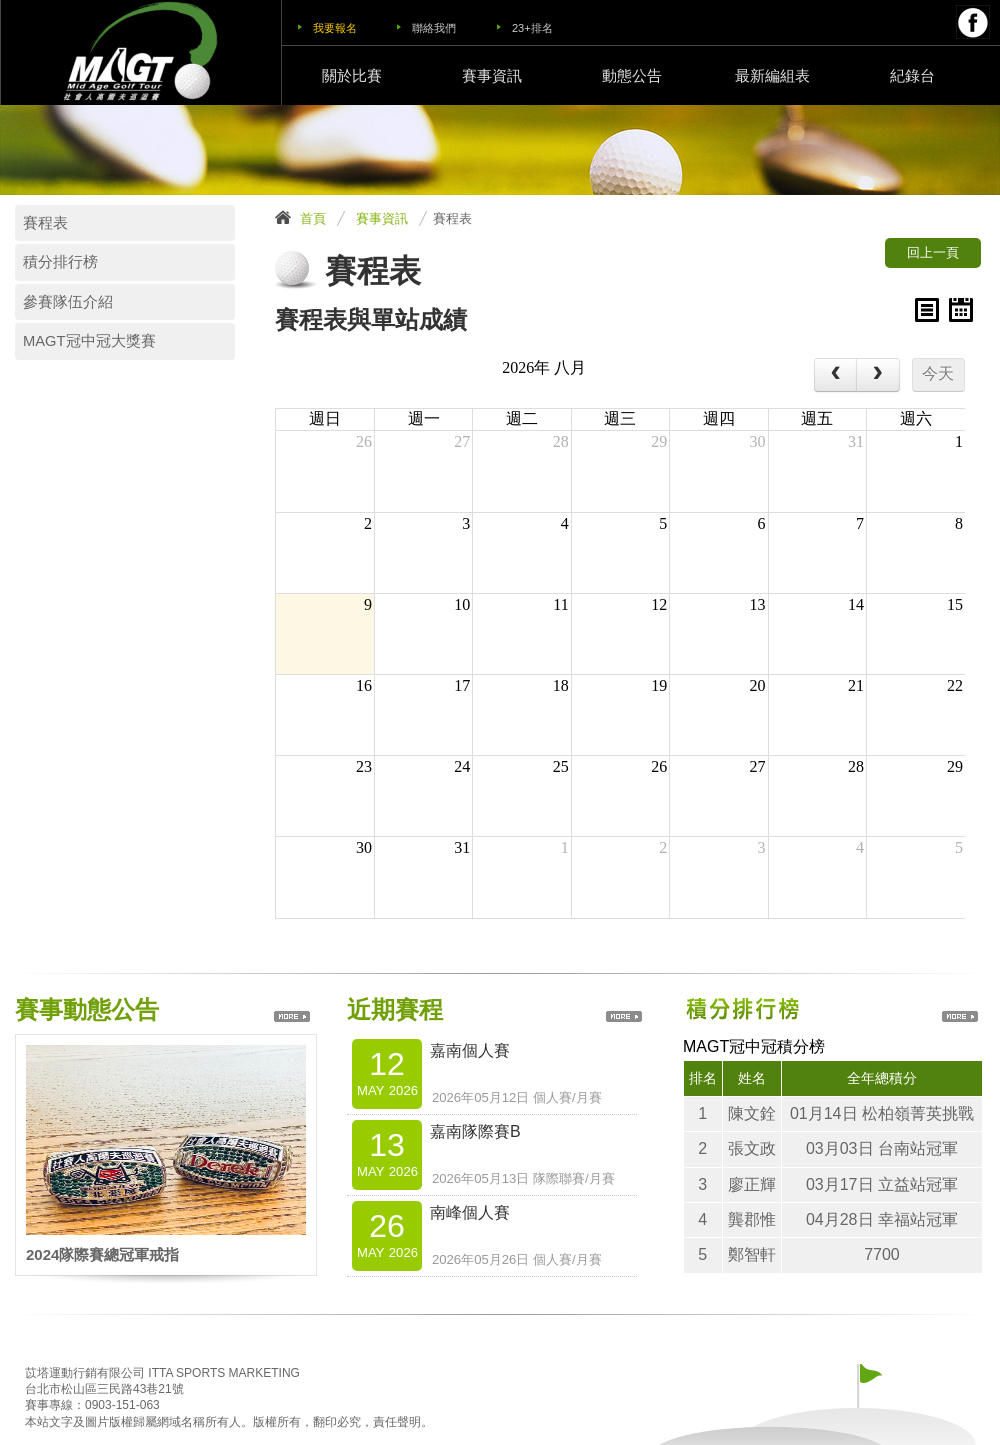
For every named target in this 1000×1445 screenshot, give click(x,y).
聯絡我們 (434, 28)
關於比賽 (352, 75)
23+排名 (532, 28)
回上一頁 (933, 252)
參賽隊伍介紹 (68, 302)
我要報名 (335, 28)
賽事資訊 (492, 75)
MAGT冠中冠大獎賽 (89, 341)
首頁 (313, 218)
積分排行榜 (60, 262)
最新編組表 (772, 75)
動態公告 (632, 75)
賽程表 (45, 223)
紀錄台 (912, 75)
